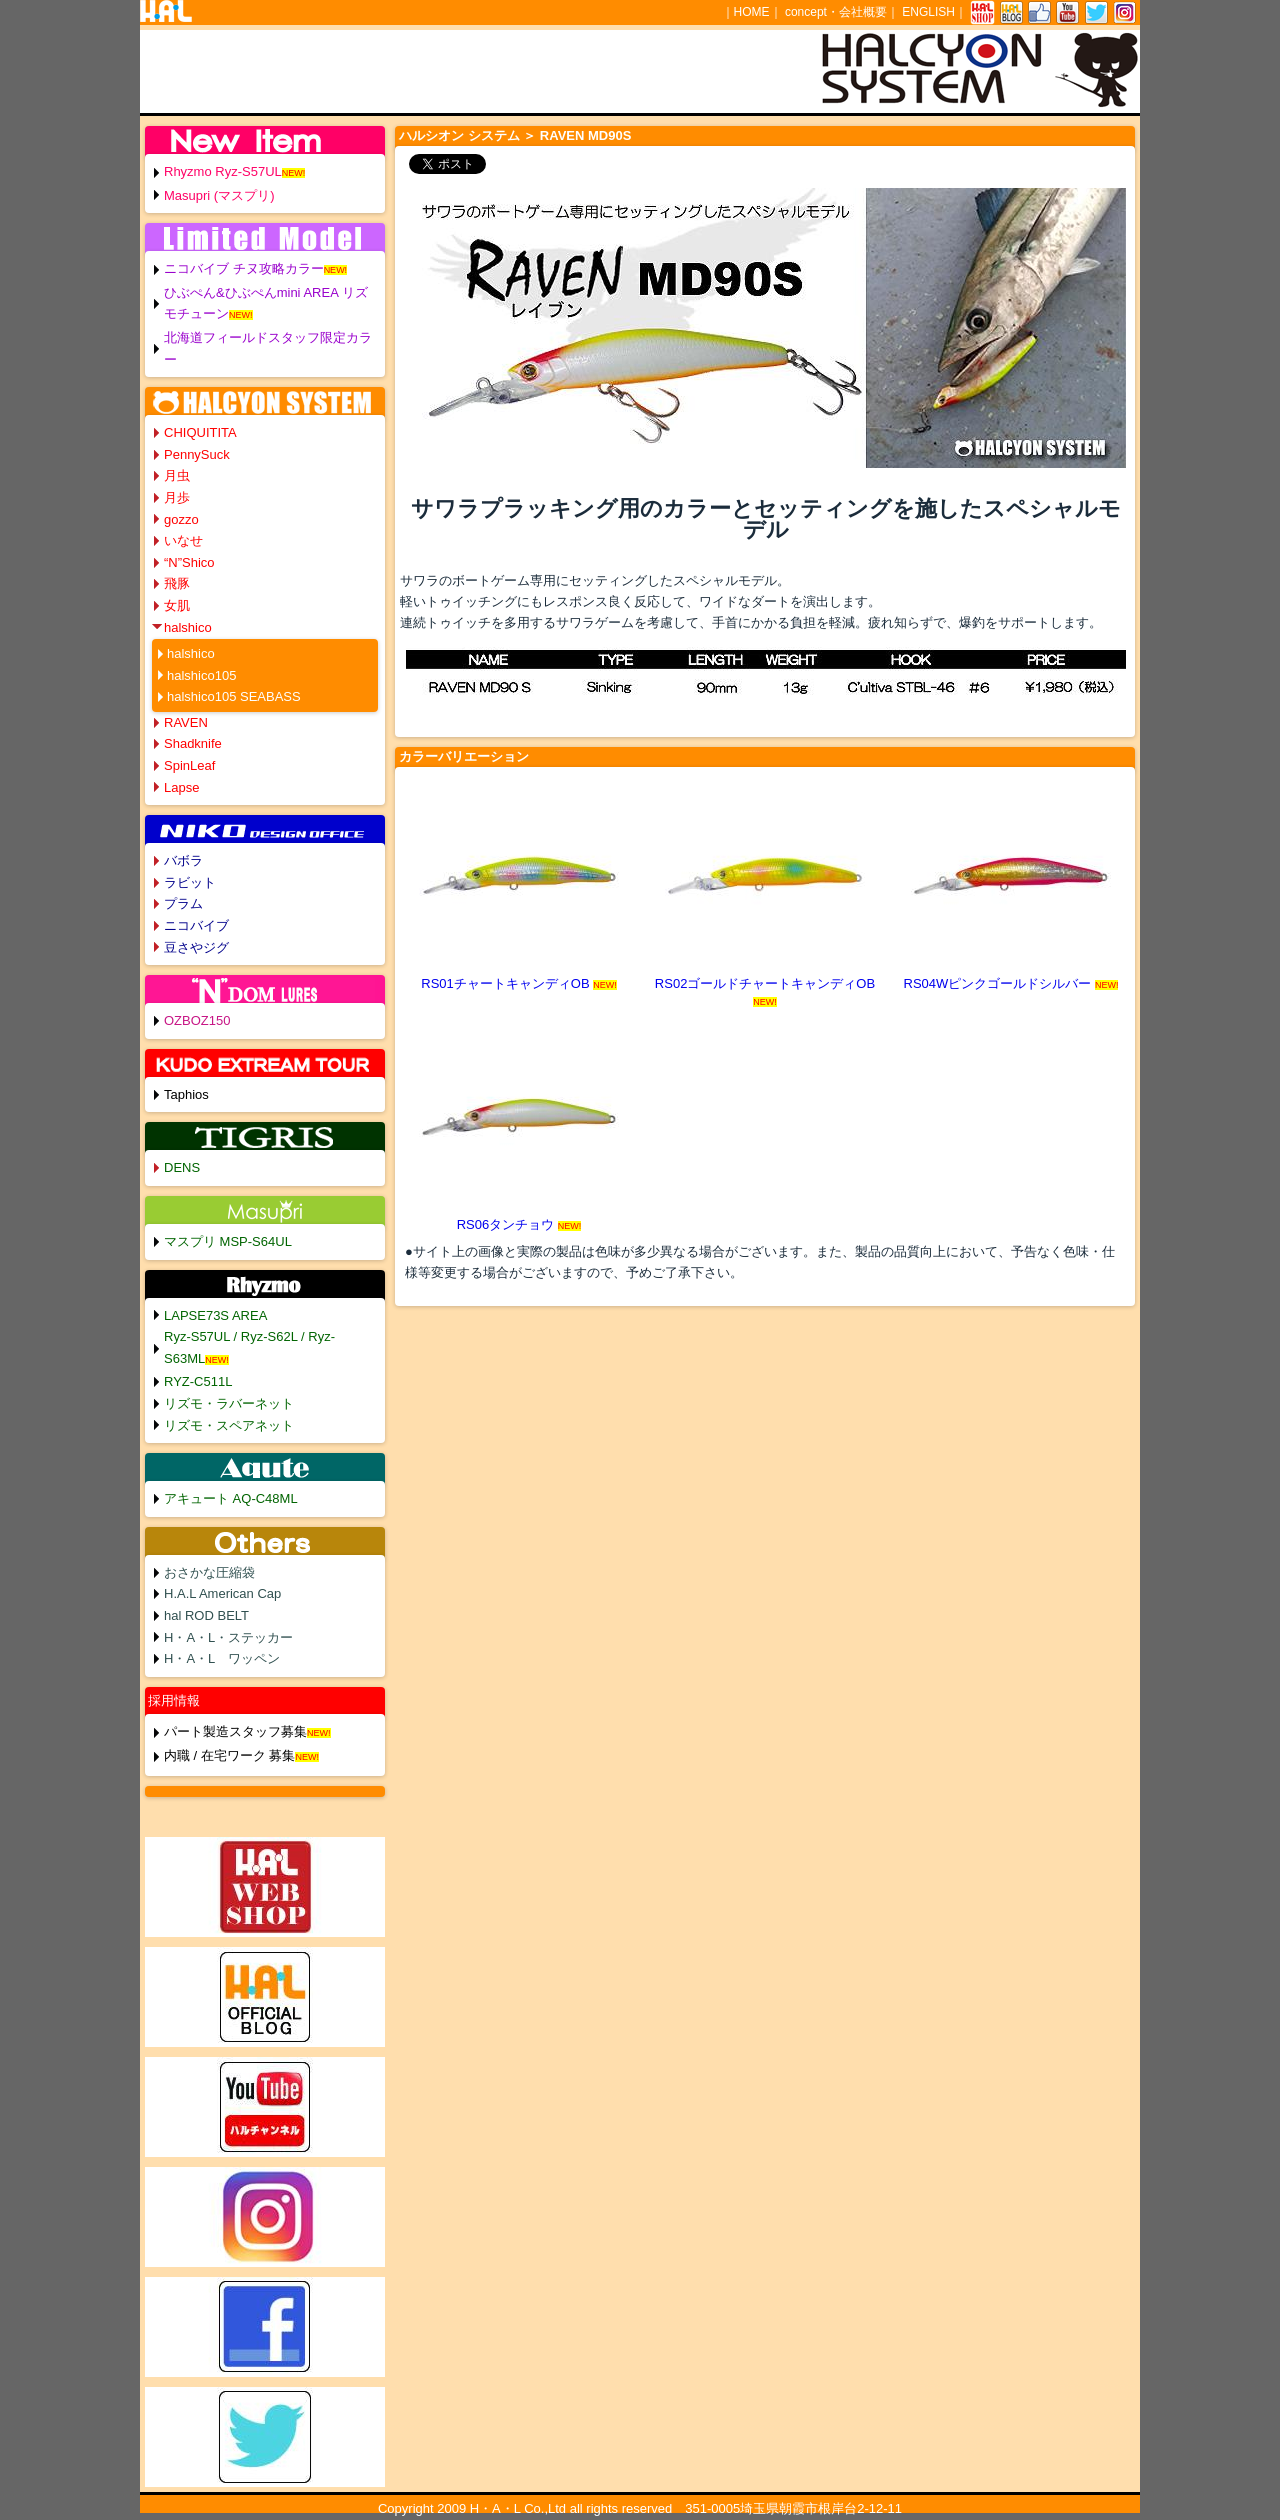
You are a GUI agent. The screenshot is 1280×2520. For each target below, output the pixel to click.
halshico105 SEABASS (234, 696)
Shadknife (193, 743)
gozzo (181, 519)
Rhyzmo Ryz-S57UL (223, 171)
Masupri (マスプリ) (219, 195)
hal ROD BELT (206, 1615)
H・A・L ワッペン (222, 1658)
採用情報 (174, 1700)
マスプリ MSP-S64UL (228, 1241)
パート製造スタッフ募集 (235, 1731)
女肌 (177, 605)
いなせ (183, 540)
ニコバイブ (196, 925)
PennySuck (197, 454)
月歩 (177, 497)
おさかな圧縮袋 (209, 1572)
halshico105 (201, 675)
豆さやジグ (196, 947)
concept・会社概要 (836, 12)
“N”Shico (189, 562)
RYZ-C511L (198, 1381)
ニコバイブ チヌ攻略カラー (244, 268)
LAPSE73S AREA (215, 1315)
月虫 (177, 475)
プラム (183, 903)
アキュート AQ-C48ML (231, 1498)
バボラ (183, 860)
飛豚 (177, 583)
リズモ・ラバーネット (229, 1403)
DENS (182, 1167)
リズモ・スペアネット (229, 1425)
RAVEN (186, 722)
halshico (188, 627)
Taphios (186, 1094)
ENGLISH (928, 12)
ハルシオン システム (459, 135)
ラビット (190, 882)
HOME (752, 12)
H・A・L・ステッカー (228, 1637)
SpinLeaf (189, 765)
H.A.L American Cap (222, 1593)
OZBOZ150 (197, 1020)
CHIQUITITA (200, 432)
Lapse (181, 787)
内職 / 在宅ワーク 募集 (229, 1755)
